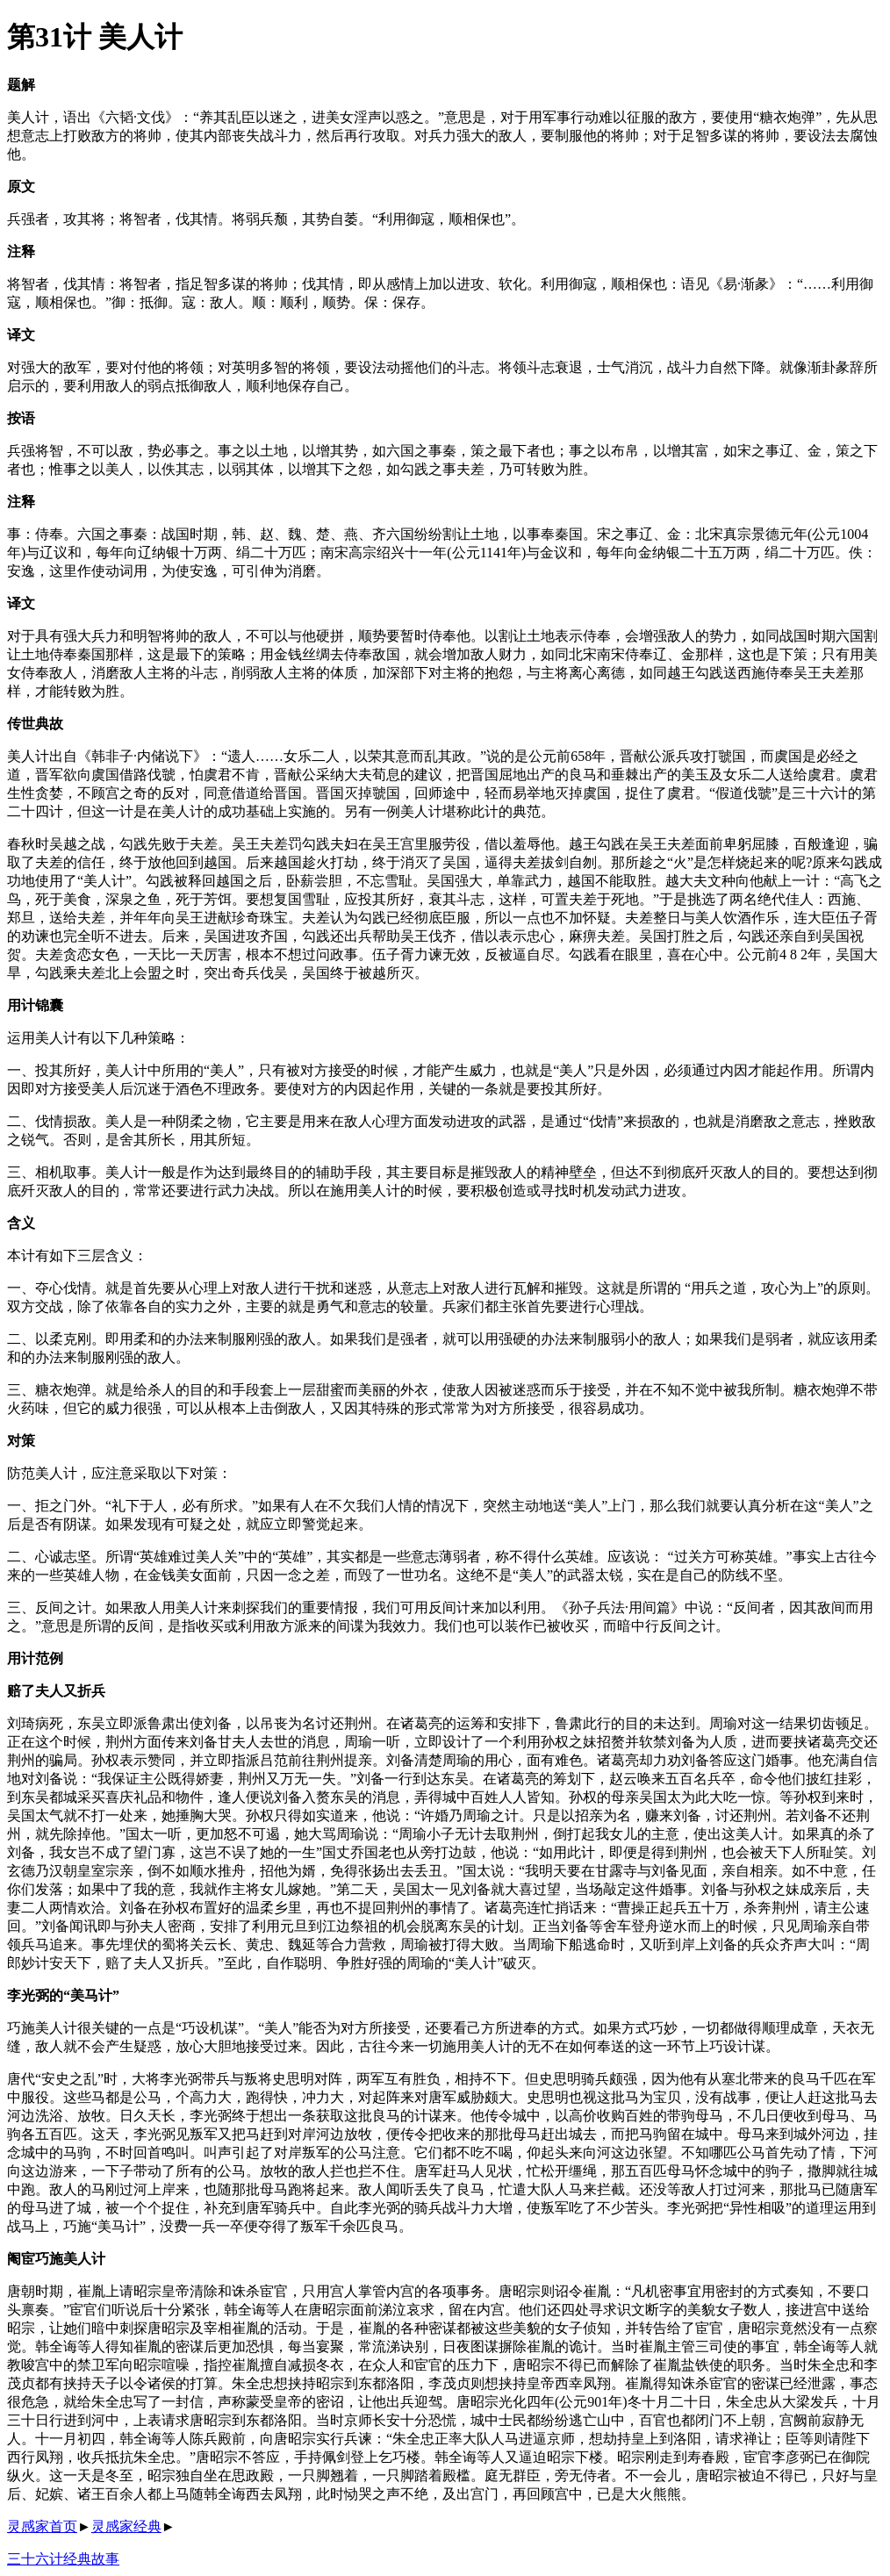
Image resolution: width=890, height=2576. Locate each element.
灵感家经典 (126, 2526)
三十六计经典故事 (63, 2558)
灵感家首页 (42, 2526)
